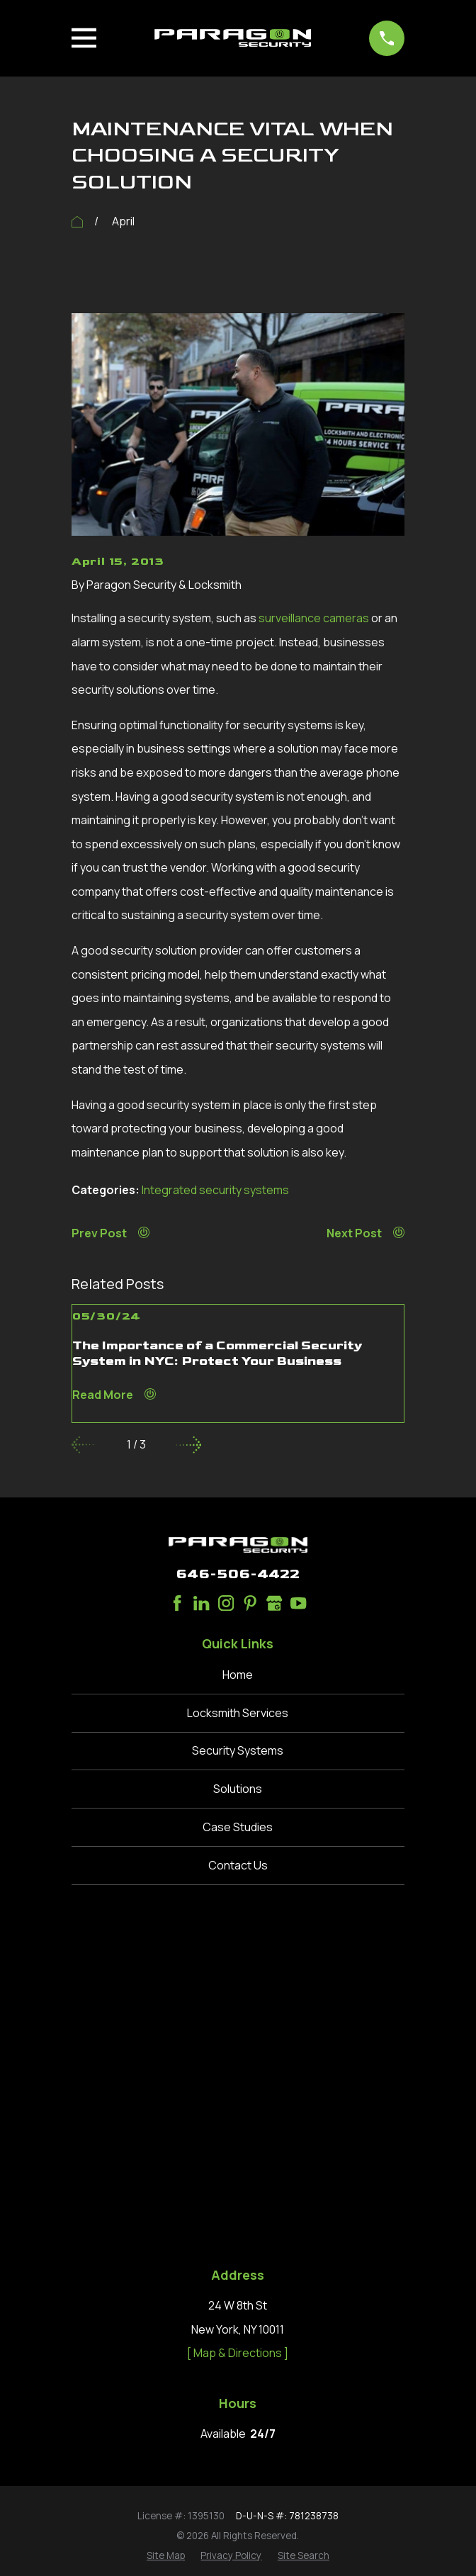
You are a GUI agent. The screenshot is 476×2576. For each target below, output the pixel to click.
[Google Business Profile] (274, 1603)
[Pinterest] (250, 1603)
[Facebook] (177, 1603)
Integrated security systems (215, 1190)
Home (237, 1674)
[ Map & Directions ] (237, 2019)
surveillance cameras (314, 618)
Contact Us (238, 1865)
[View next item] (189, 1445)
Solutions (237, 1788)
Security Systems (237, 1750)
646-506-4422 (238, 1574)
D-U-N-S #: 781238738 (287, 2182)
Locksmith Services (237, 1713)
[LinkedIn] (201, 1603)
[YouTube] (298, 1603)
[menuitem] (166, 2222)
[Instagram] (226, 1603)
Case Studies (238, 1827)
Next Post (365, 1233)
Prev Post (110, 1233)
